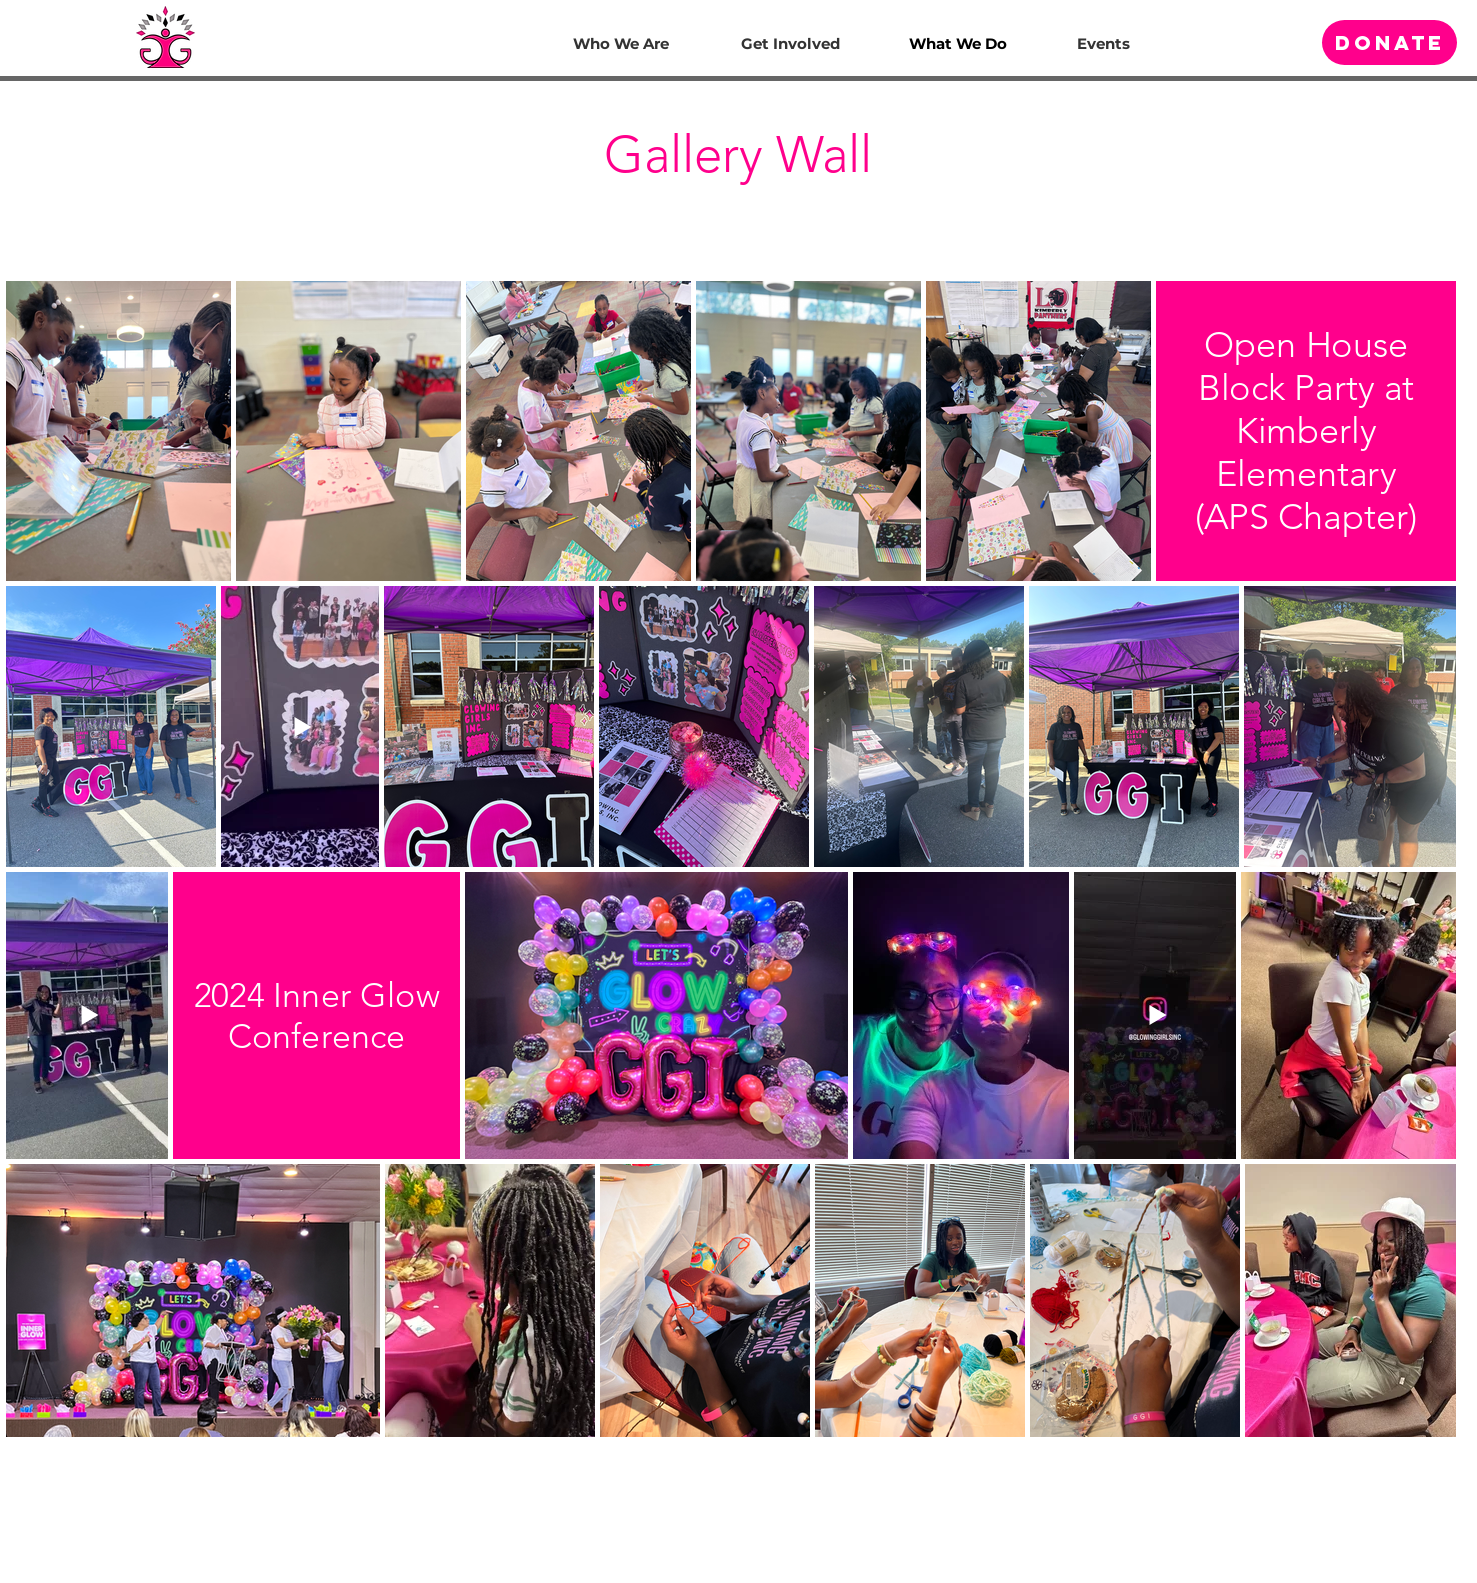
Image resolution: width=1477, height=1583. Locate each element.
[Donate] (1389, 42)
